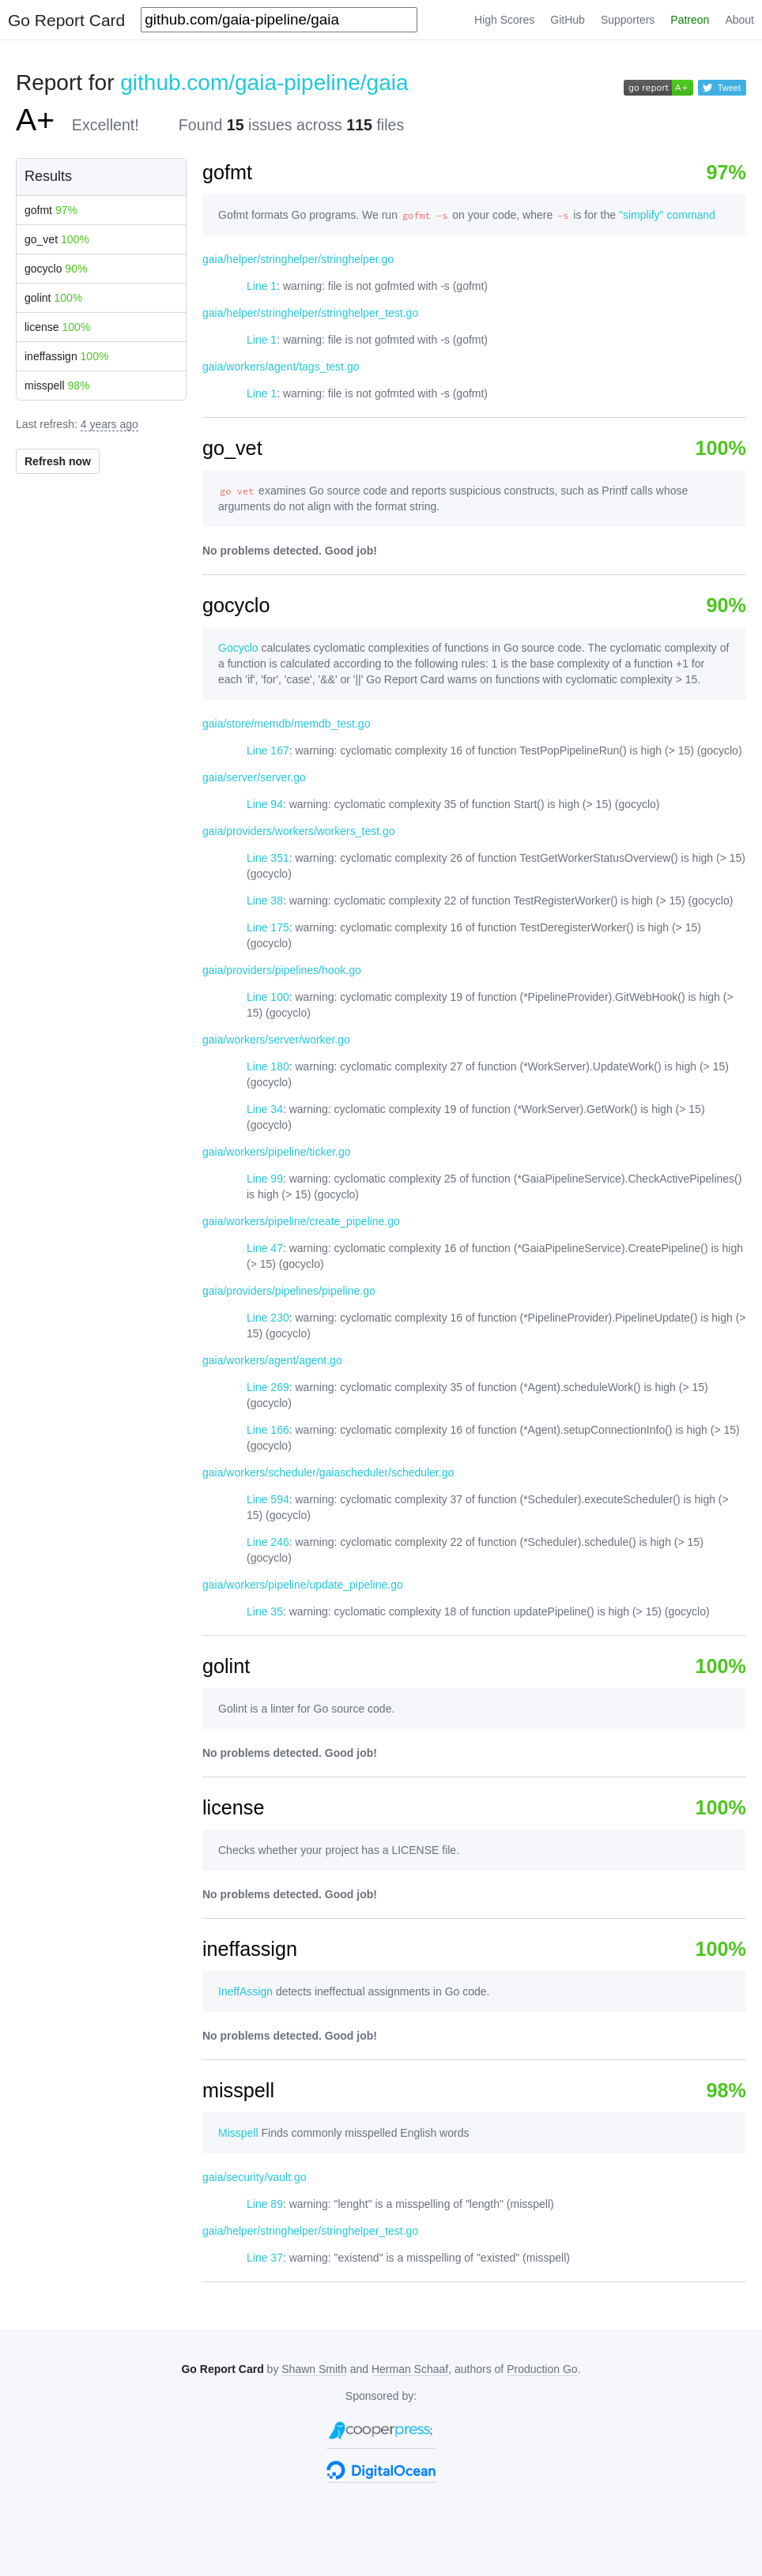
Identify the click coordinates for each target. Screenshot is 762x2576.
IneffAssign (245, 1991)
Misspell (238, 2133)
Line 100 (268, 997)
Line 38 (265, 900)
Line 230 (268, 1317)
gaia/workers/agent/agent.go (272, 1360)
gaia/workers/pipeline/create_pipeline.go (301, 1221)
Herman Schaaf (410, 2369)
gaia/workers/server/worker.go (276, 1039)
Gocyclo (238, 647)
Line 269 (268, 1387)
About (739, 19)
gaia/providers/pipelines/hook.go (281, 970)
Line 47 (265, 1248)
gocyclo (56, 268)
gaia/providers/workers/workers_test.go (298, 831)
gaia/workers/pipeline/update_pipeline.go (302, 1584)
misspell (57, 385)
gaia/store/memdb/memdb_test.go (286, 723)
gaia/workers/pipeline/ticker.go (276, 1151)
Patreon (689, 19)
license (57, 327)
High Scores (504, 19)
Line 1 (262, 286)
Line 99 (265, 1178)
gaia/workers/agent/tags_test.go (280, 366)
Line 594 (268, 1499)
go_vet (57, 239)
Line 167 (268, 750)
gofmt (51, 210)
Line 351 (268, 858)
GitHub (567, 19)
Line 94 (265, 804)
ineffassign (66, 356)
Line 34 (265, 1109)
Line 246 (268, 1542)
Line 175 (268, 927)
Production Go (542, 2369)
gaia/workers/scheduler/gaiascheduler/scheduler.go (328, 1472)
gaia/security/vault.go (254, 2177)
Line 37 (265, 2257)
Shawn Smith (313, 2369)
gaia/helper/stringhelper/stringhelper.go (298, 259)
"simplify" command (667, 215)
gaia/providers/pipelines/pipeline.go (288, 1290)
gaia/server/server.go (254, 777)
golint (53, 297)
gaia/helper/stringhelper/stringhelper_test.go (310, 312)
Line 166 (268, 1429)
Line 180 (268, 1066)
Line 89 (265, 2204)
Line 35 (265, 1611)
